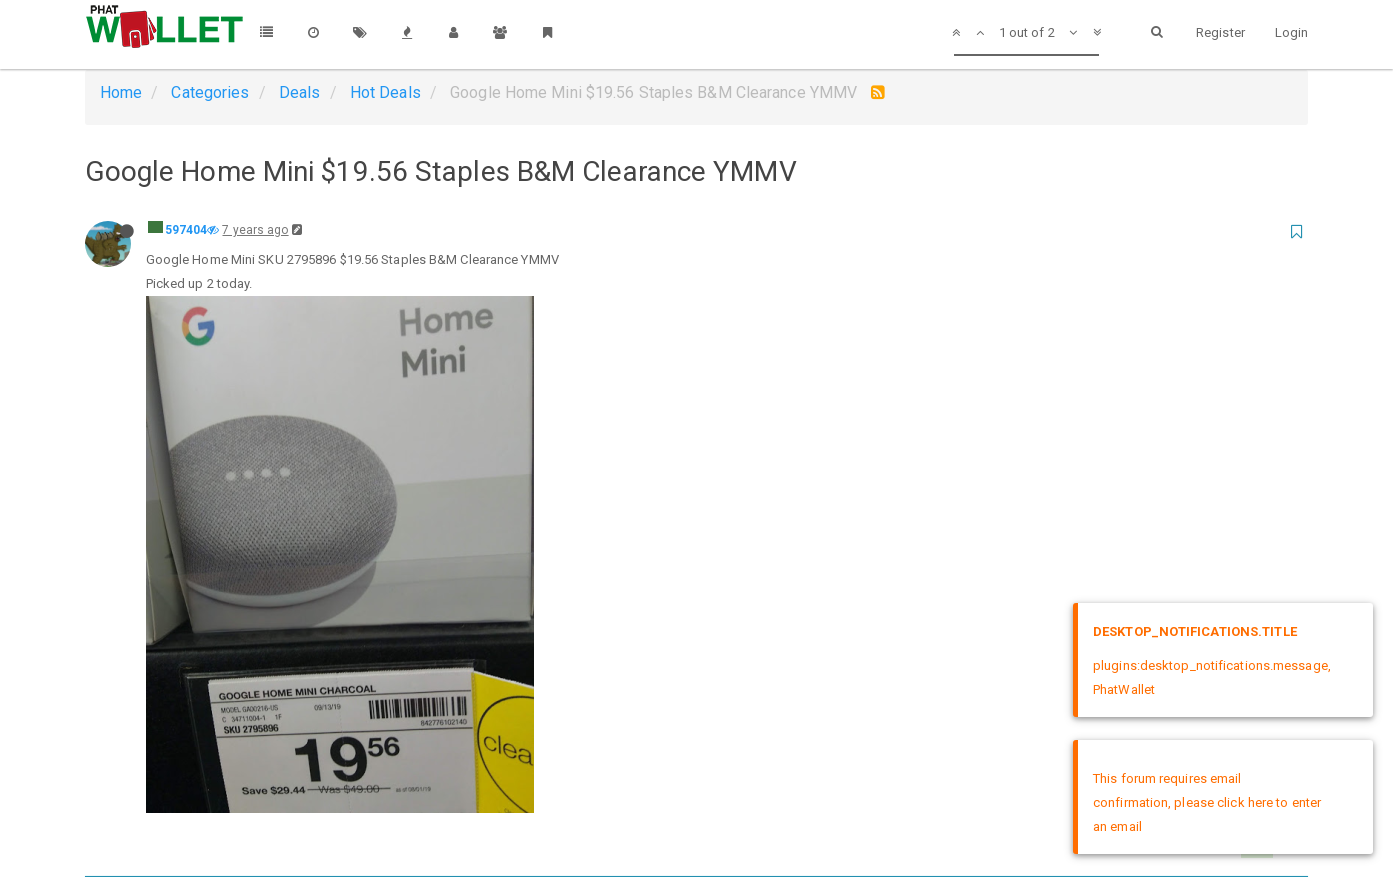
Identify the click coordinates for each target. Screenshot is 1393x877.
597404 (186, 230)
